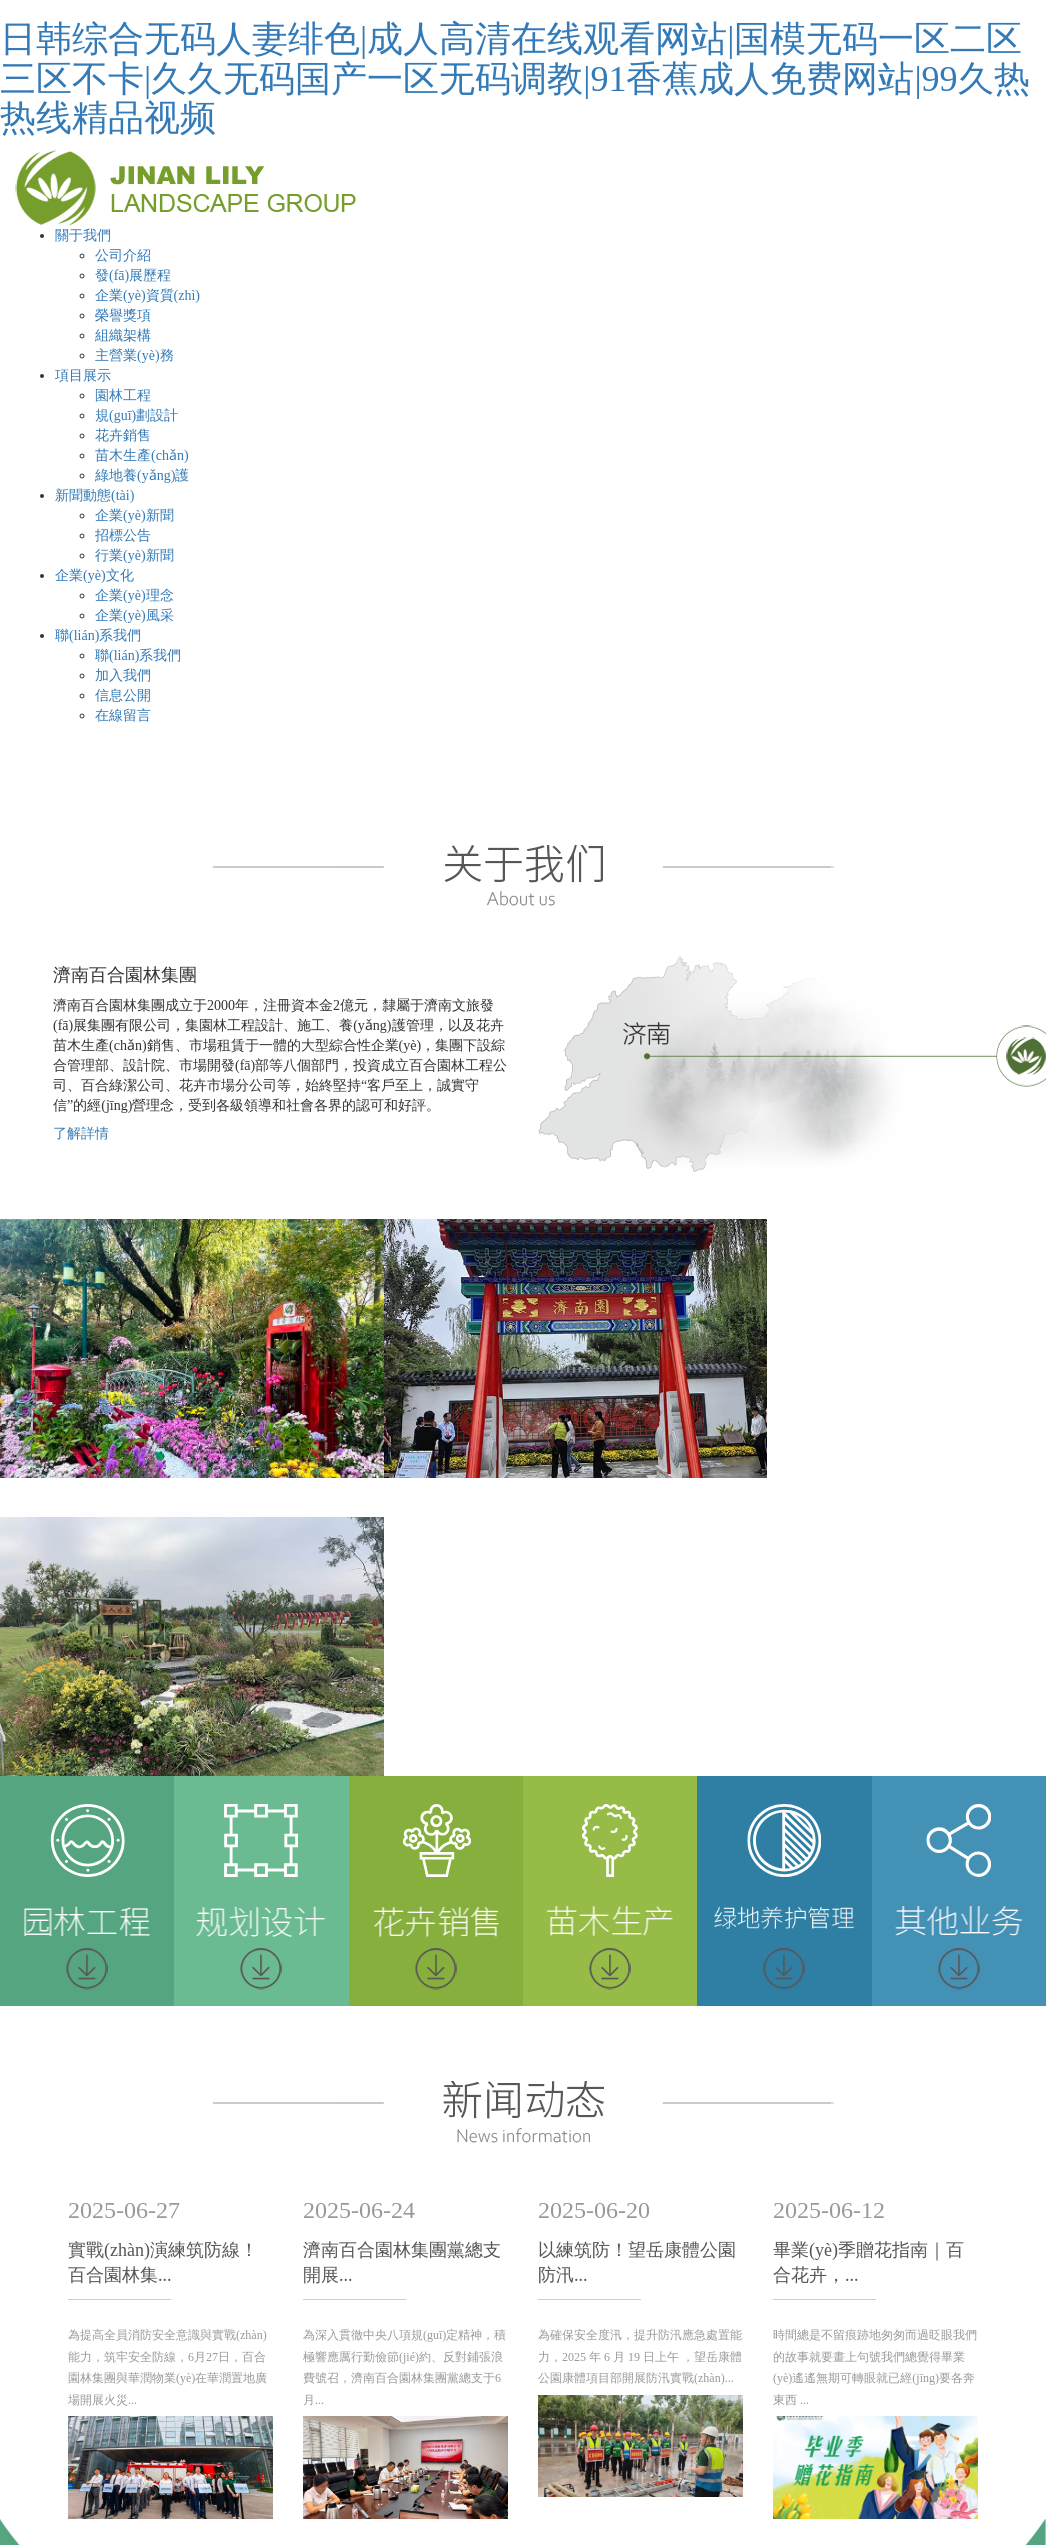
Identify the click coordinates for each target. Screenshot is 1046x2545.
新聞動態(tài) (94, 495)
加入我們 (123, 675)
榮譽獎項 (123, 315)
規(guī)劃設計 (136, 415)
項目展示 (83, 375)
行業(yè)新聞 (134, 555)
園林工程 (123, 395)
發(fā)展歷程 (133, 275)
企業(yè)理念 (134, 595)
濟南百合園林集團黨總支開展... (402, 1958)
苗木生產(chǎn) (142, 455)
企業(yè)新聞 (134, 515)
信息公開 (123, 695)
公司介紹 (123, 255)
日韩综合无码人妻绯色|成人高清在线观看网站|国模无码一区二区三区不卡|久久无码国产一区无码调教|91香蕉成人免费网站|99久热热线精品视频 (515, 78)
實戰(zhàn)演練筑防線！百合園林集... (163, 1958)
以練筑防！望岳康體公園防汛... (637, 1958)
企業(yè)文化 (94, 575)
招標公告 (123, 535)
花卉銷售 (123, 435)
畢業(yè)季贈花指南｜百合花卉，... (868, 1958)
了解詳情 (81, 1133)
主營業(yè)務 (134, 355)
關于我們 (83, 235)
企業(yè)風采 (134, 615)
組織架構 (123, 335)
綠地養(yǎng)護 (142, 475)
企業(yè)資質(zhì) (147, 295)
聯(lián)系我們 (98, 635)
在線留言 (123, 715)
